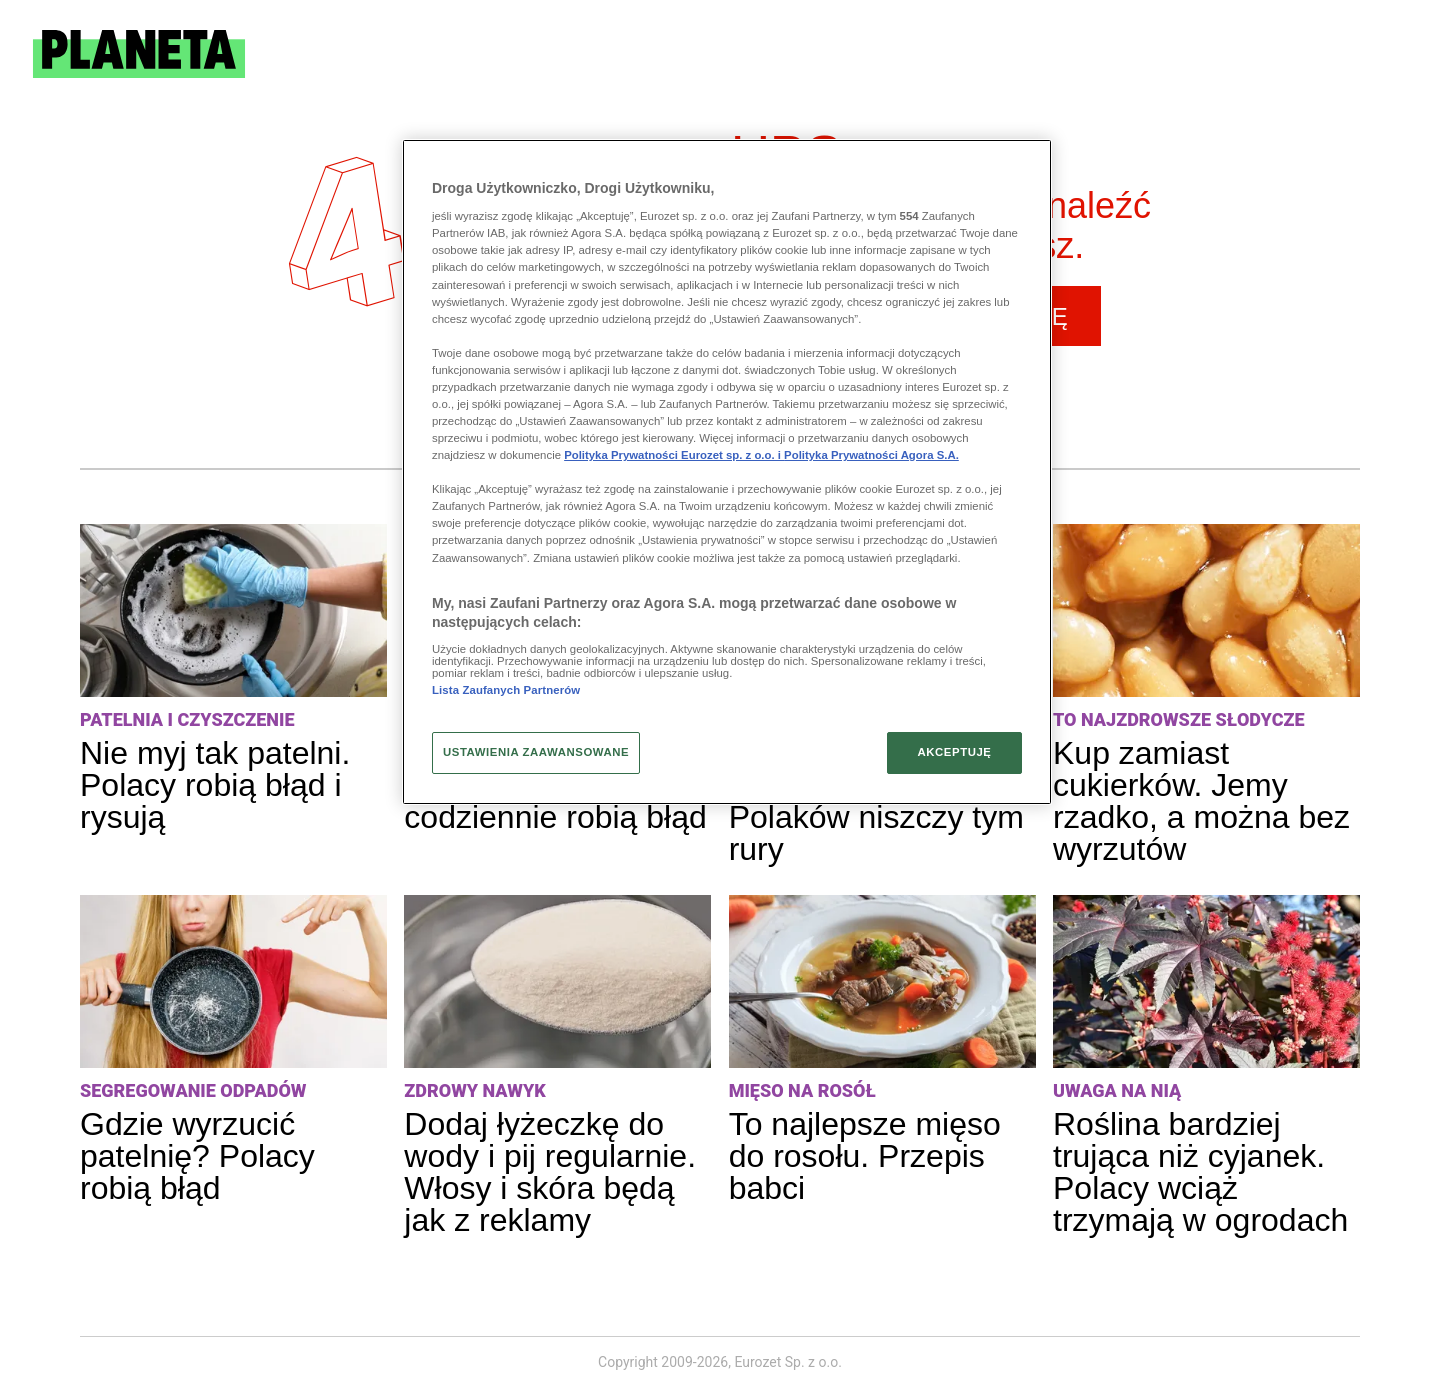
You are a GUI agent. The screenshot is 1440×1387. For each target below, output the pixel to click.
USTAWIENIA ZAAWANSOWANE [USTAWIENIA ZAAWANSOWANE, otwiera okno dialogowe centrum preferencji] (536, 752)
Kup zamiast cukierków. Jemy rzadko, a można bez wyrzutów (1201, 801)
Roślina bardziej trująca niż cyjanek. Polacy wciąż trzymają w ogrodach (1200, 1172)
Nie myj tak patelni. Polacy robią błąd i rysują (215, 785)
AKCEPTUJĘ (954, 752)
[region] (727, 472)
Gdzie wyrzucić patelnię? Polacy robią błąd (197, 1156)
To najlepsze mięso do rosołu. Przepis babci (865, 1156)
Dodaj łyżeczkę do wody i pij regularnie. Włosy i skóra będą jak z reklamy (550, 1172)
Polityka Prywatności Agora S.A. (871, 455)
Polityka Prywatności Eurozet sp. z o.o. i (674, 455)
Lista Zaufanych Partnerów (506, 690)
